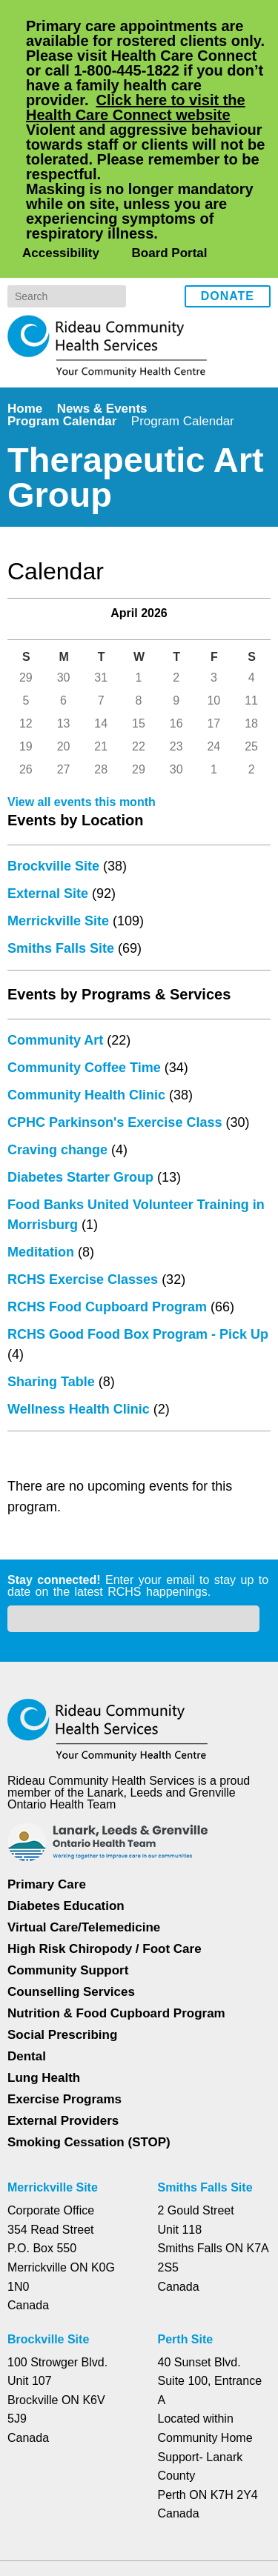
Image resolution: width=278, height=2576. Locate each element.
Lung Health (44, 1955)
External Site (49, 858)
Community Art (57, 1005)
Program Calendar (62, 301)
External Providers (63, 1998)
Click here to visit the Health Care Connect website (145, 107)
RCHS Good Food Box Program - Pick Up (135, 1299)
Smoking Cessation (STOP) (88, 2019)
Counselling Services (68, 1869)
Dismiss (48, 2541)
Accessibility (59, 133)
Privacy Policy (68, 2495)
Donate (227, 178)
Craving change (57, 1114)
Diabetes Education (66, 1783)
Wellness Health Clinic (79, 1373)
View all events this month (84, 767)
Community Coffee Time (87, 1032)
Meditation (45, 1216)
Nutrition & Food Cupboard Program (118, 1891)
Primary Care (46, 1762)
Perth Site (187, 2217)
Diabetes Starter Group (83, 1142)
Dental (27, 1934)
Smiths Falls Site (60, 913)
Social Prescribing (60, 1912)
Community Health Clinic (88, 1059)
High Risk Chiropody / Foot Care (103, 1826)
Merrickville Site (59, 885)
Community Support (68, 1848)
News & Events (105, 289)
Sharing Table (52, 1346)
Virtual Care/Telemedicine (85, 1805)
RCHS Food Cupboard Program (105, 1271)
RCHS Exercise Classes (80, 1244)
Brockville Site (53, 830)
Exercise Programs (64, 1977)
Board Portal (167, 133)
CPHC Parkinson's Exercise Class (111, 1087)
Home (26, 289)
